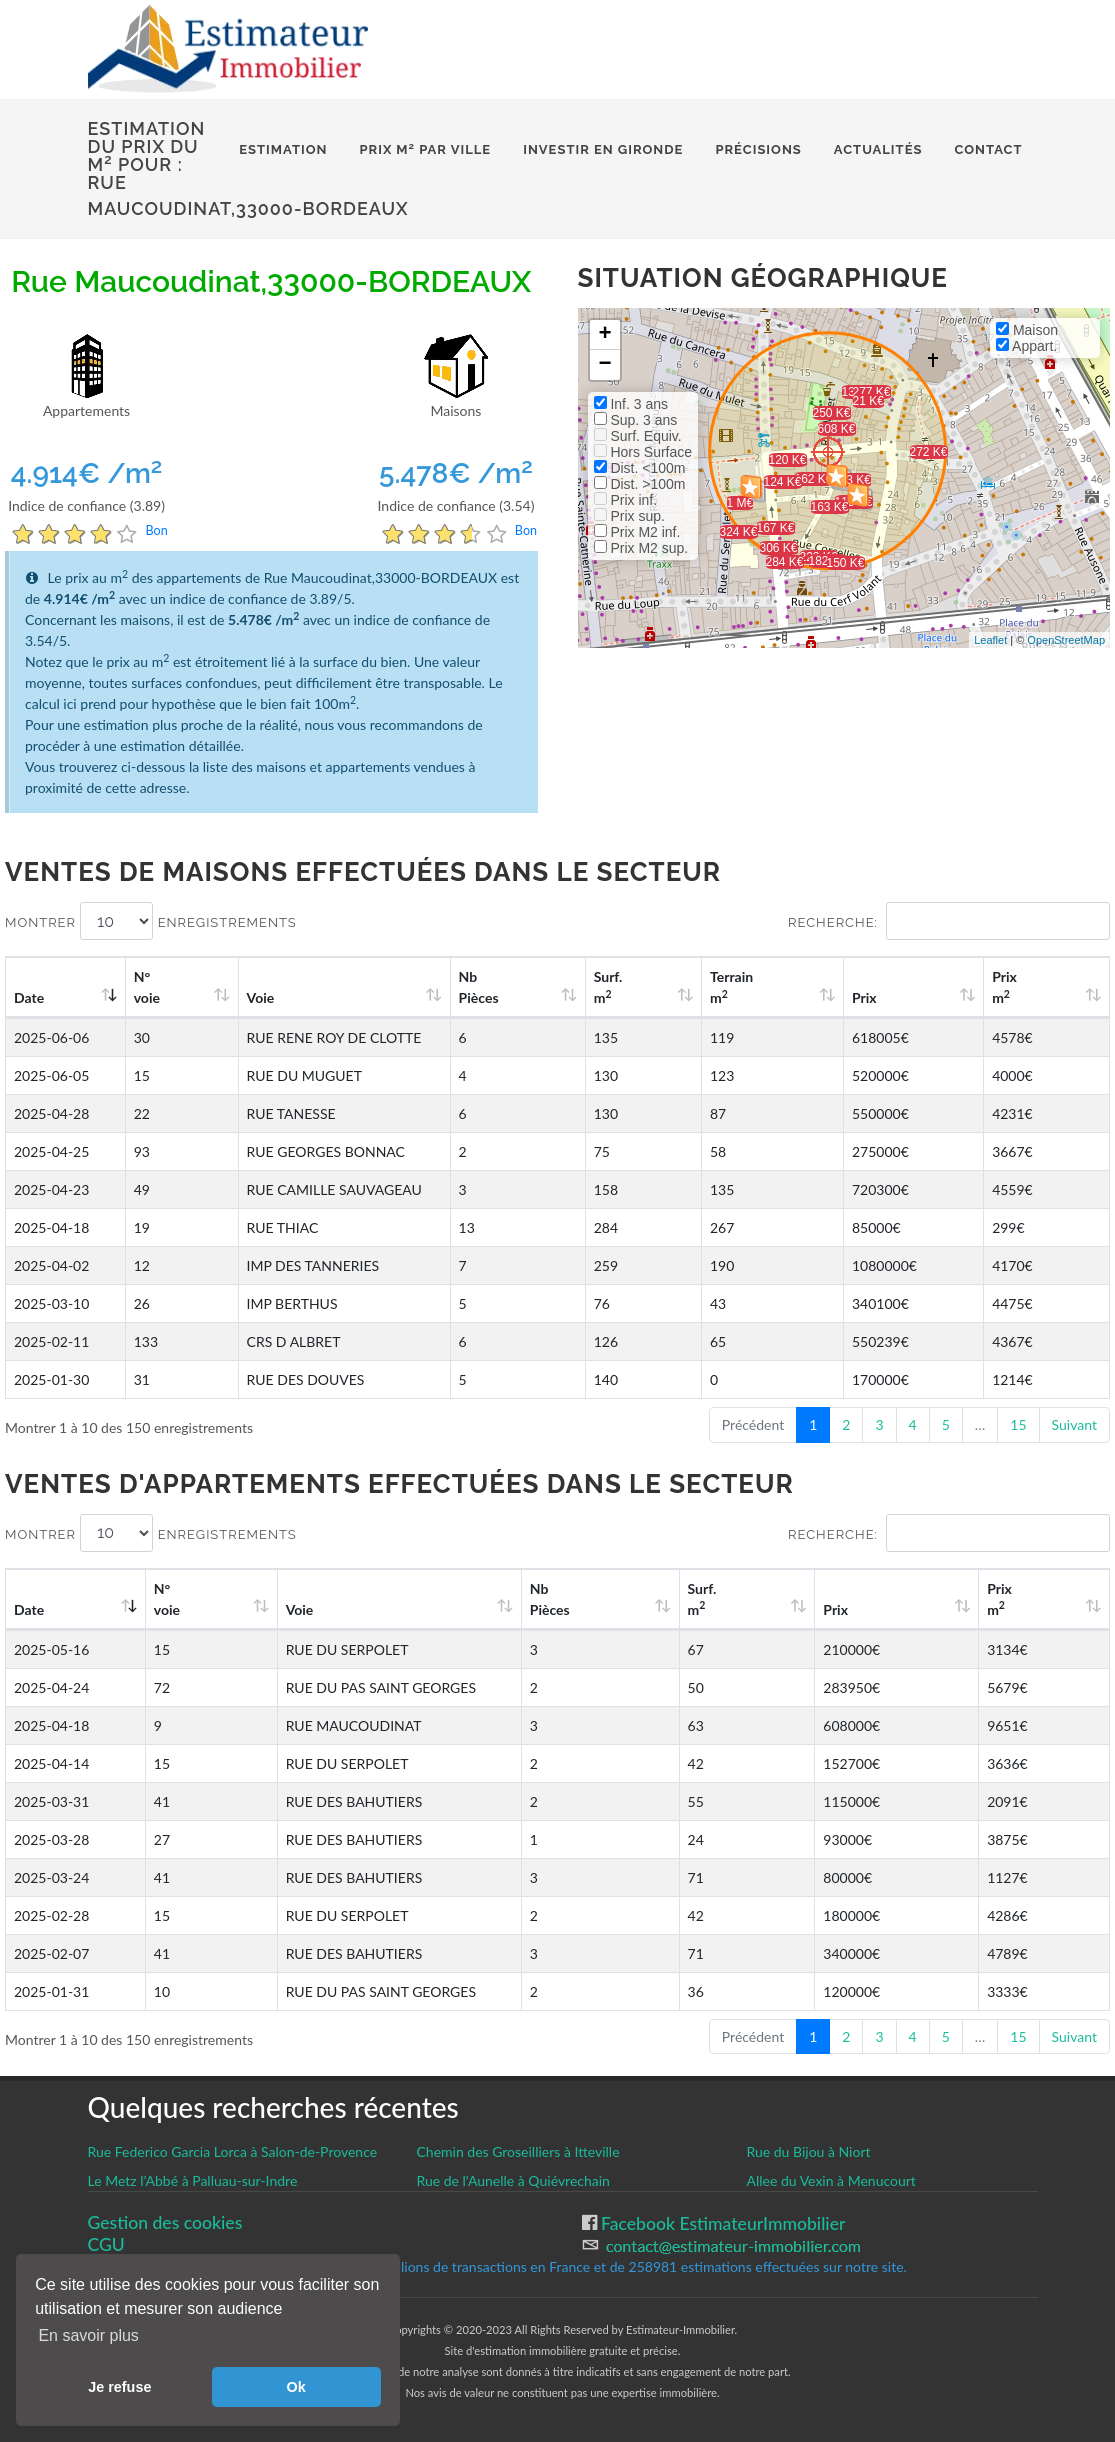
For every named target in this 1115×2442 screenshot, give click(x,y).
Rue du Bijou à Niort (809, 2151)
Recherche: (949, 921)
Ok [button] (296, 2387)
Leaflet (990, 640)
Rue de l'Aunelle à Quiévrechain (512, 2180)
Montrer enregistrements (151, 921)
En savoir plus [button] (88, 2335)
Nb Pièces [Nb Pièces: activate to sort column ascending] (601, 987)
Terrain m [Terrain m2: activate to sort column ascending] (807, 987)
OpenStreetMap (1066, 640)
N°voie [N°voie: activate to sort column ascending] (156, 987)
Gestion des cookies (165, 2222)
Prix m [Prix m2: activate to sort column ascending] (1027, 987)
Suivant (1074, 1424)
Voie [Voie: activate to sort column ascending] (249, 997)
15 (1018, 1424)
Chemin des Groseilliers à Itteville (517, 2151)
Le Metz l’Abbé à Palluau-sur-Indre (193, 2180)
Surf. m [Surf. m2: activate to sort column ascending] (705, 987)
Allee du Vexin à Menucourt (831, 2180)
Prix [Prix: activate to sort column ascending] (913, 997)
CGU (106, 2244)
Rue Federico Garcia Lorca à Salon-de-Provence (233, 2151)
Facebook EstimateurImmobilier (721, 2223)
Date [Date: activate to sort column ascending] (29, 997)
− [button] (604, 365)
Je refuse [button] (119, 2387)
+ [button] (604, 335)
